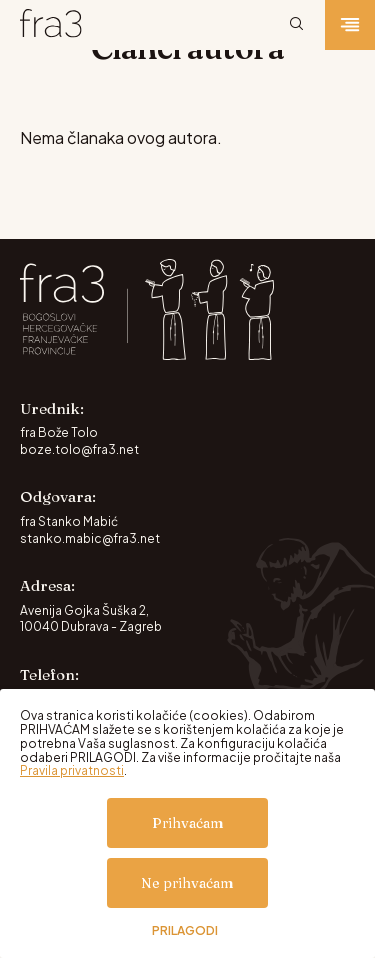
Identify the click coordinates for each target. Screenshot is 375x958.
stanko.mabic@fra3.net (90, 538)
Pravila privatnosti (72, 770)
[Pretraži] (297, 25)
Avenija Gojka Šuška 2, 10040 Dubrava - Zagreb (91, 619)
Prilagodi (185, 931)
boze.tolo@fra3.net (79, 449)
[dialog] (187, 823)
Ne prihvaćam (187, 883)
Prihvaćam (188, 823)
